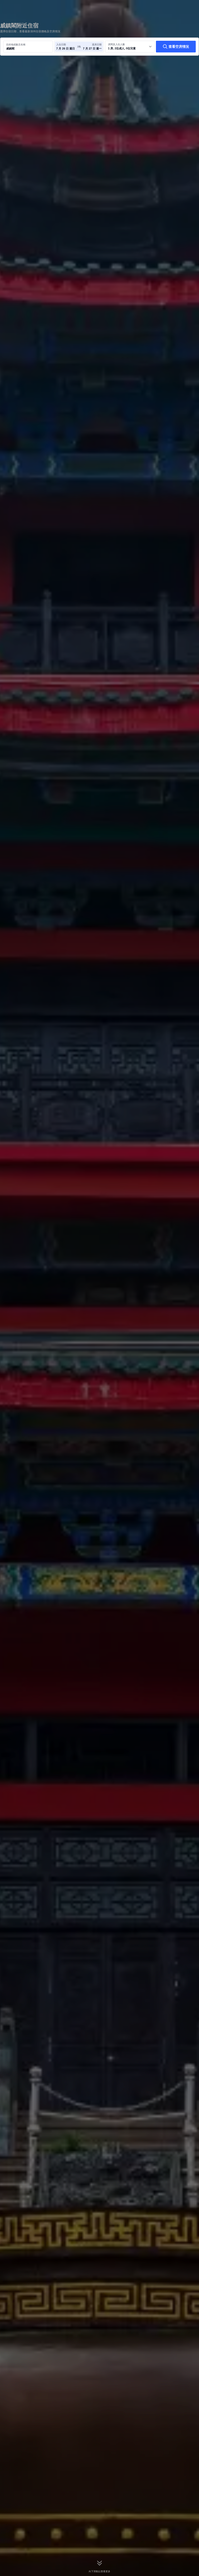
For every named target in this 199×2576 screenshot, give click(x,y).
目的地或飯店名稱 (15, 44)
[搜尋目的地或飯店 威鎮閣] (28, 46)
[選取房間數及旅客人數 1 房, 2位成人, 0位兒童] (129, 46)
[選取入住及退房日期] (66, 46)
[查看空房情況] (176, 46)
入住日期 (61, 44)
